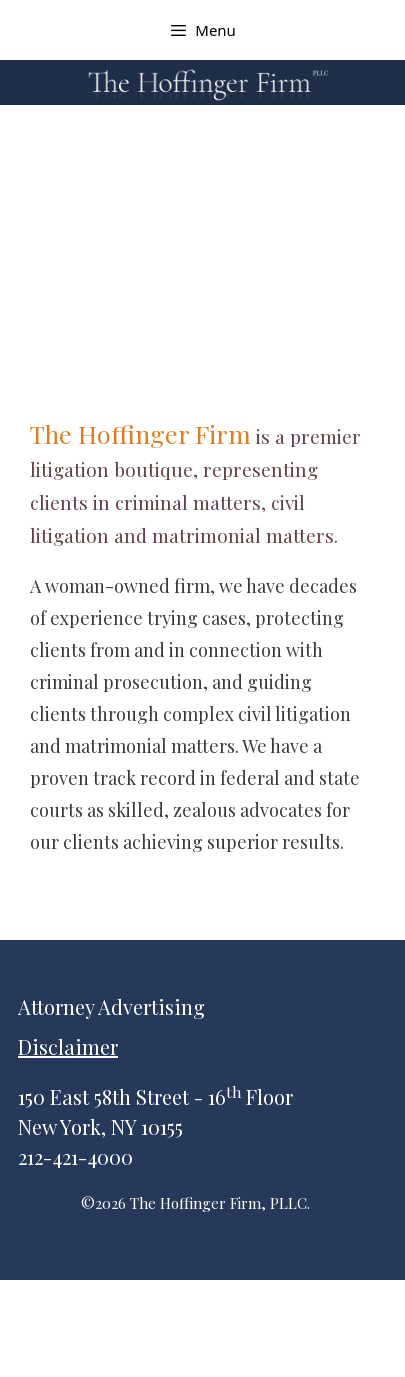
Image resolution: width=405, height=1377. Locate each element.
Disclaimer (68, 1046)
